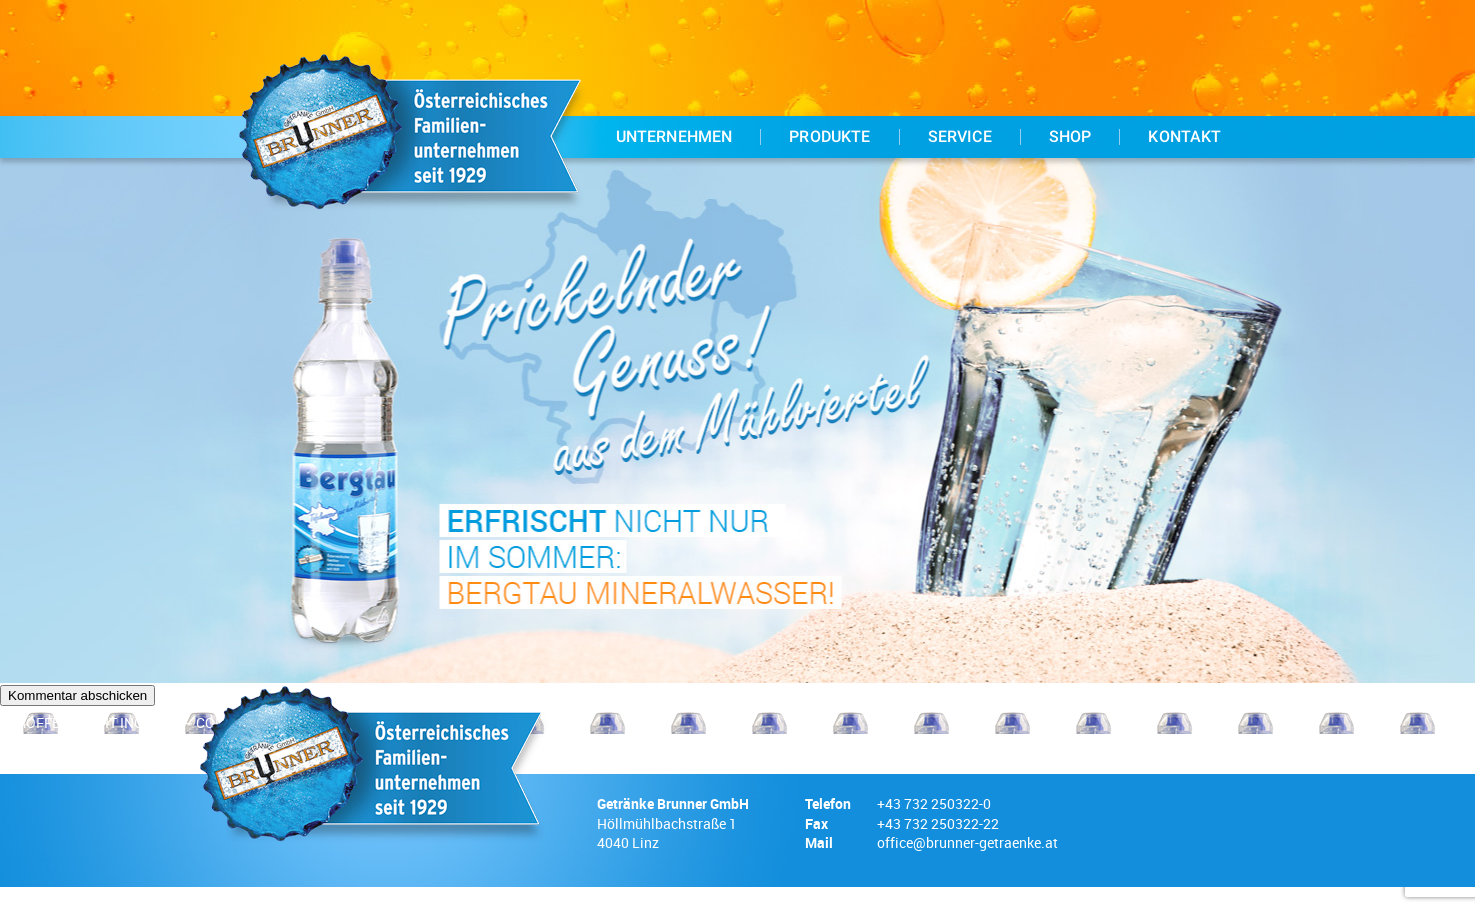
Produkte (829, 137)
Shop (1070, 137)
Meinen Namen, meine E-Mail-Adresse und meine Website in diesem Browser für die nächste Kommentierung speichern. (394, 688)
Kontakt (1184, 137)
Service (960, 137)
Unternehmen (674, 137)
